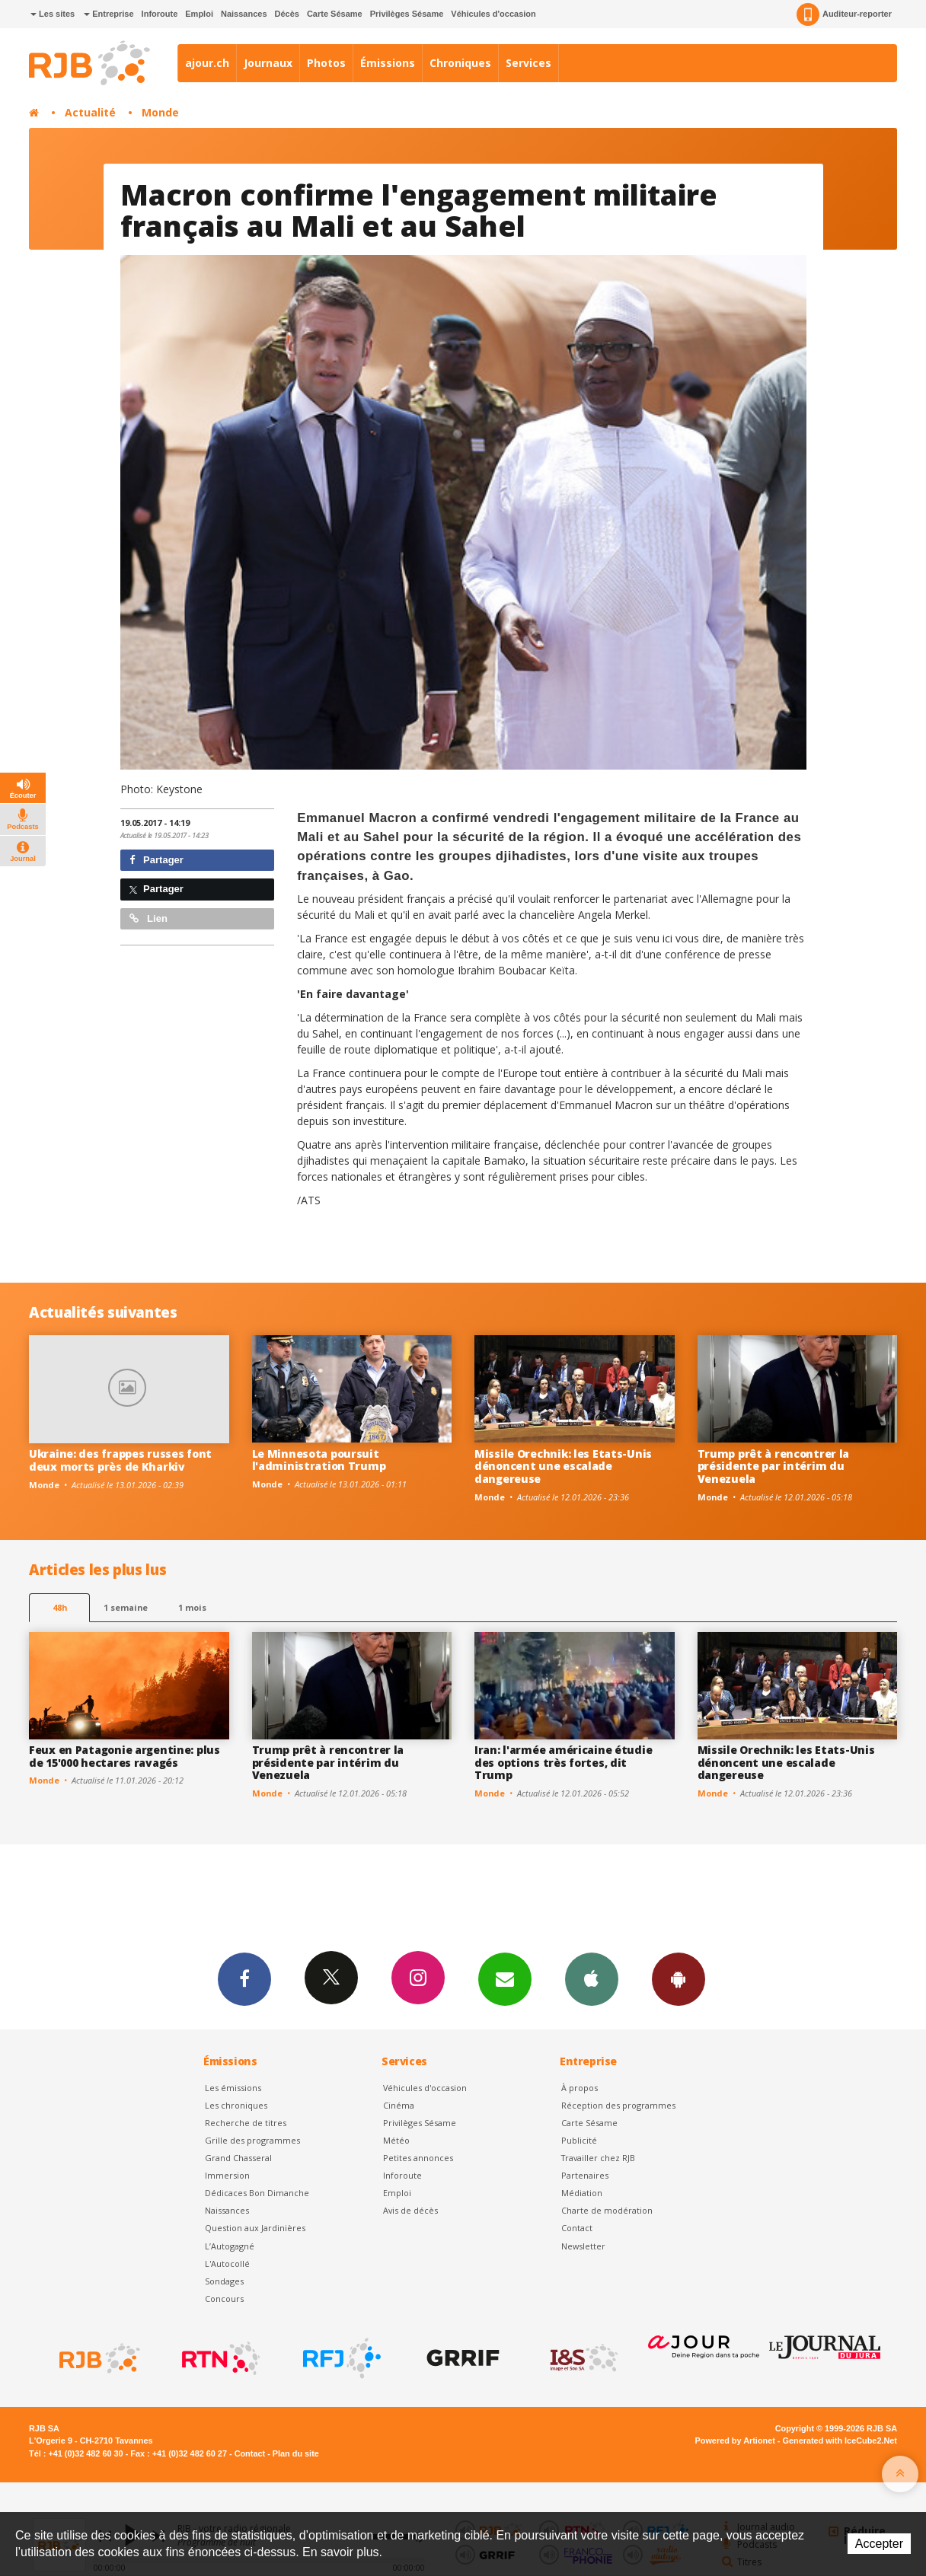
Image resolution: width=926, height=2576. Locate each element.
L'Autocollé (227, 2263)
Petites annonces (418, 2158)
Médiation (581, 2193)
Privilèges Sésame (407, 13)
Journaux (268, 63)
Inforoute (160, 13)
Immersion (227, 2175)
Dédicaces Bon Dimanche (257, 2193)
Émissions (387, 63)
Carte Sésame (334, 13)
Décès (287, 13)
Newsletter (583, 2246)
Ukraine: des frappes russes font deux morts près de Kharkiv (120, 1460)
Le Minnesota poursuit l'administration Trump (319, 1460)
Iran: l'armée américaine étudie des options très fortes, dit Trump (563, 1762)
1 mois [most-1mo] (192, 1607)
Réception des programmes (618, 2105)
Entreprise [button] (108, 13)
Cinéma (398, 2105)
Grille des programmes (252, 2140)
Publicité (579, 2140)
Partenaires (584, 2175)
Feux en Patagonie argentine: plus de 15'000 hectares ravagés (124, 1756)
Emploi (199, 13)
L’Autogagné (229, 2246)
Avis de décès (410, 2210)
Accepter (879, 2543)
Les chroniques (236, 2105)
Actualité (90, 112)
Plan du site (296, 2453)
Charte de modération (607, 2210)
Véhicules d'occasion (493, 13)
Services (528, 63)
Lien (148, 918)
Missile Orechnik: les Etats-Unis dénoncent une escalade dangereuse (563, 1466)
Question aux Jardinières (255, 2228)
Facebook (244, 1978)
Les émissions (233, 2088)
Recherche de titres (245, 2123)
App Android (678, 1978)
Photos (326, 63)
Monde (160, 112)
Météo (396, 2140)
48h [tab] (60, 1607)
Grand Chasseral (238, 2158)
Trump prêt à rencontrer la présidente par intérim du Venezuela (774, 1466)
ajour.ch (207, 63)
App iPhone (591, 1978)
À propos (579, 2088)
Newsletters (505, 1978)
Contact (576, 2228)
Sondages (224, 2281)
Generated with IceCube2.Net (840, 2440)
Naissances (244, 13)
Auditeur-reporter (844, 14)
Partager (156, 860)
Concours (224, 2298)
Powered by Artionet (735, 2440)
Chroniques (460, 63)
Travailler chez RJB (598, 2158)
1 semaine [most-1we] (126, 1607)
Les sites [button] (52, 13)
